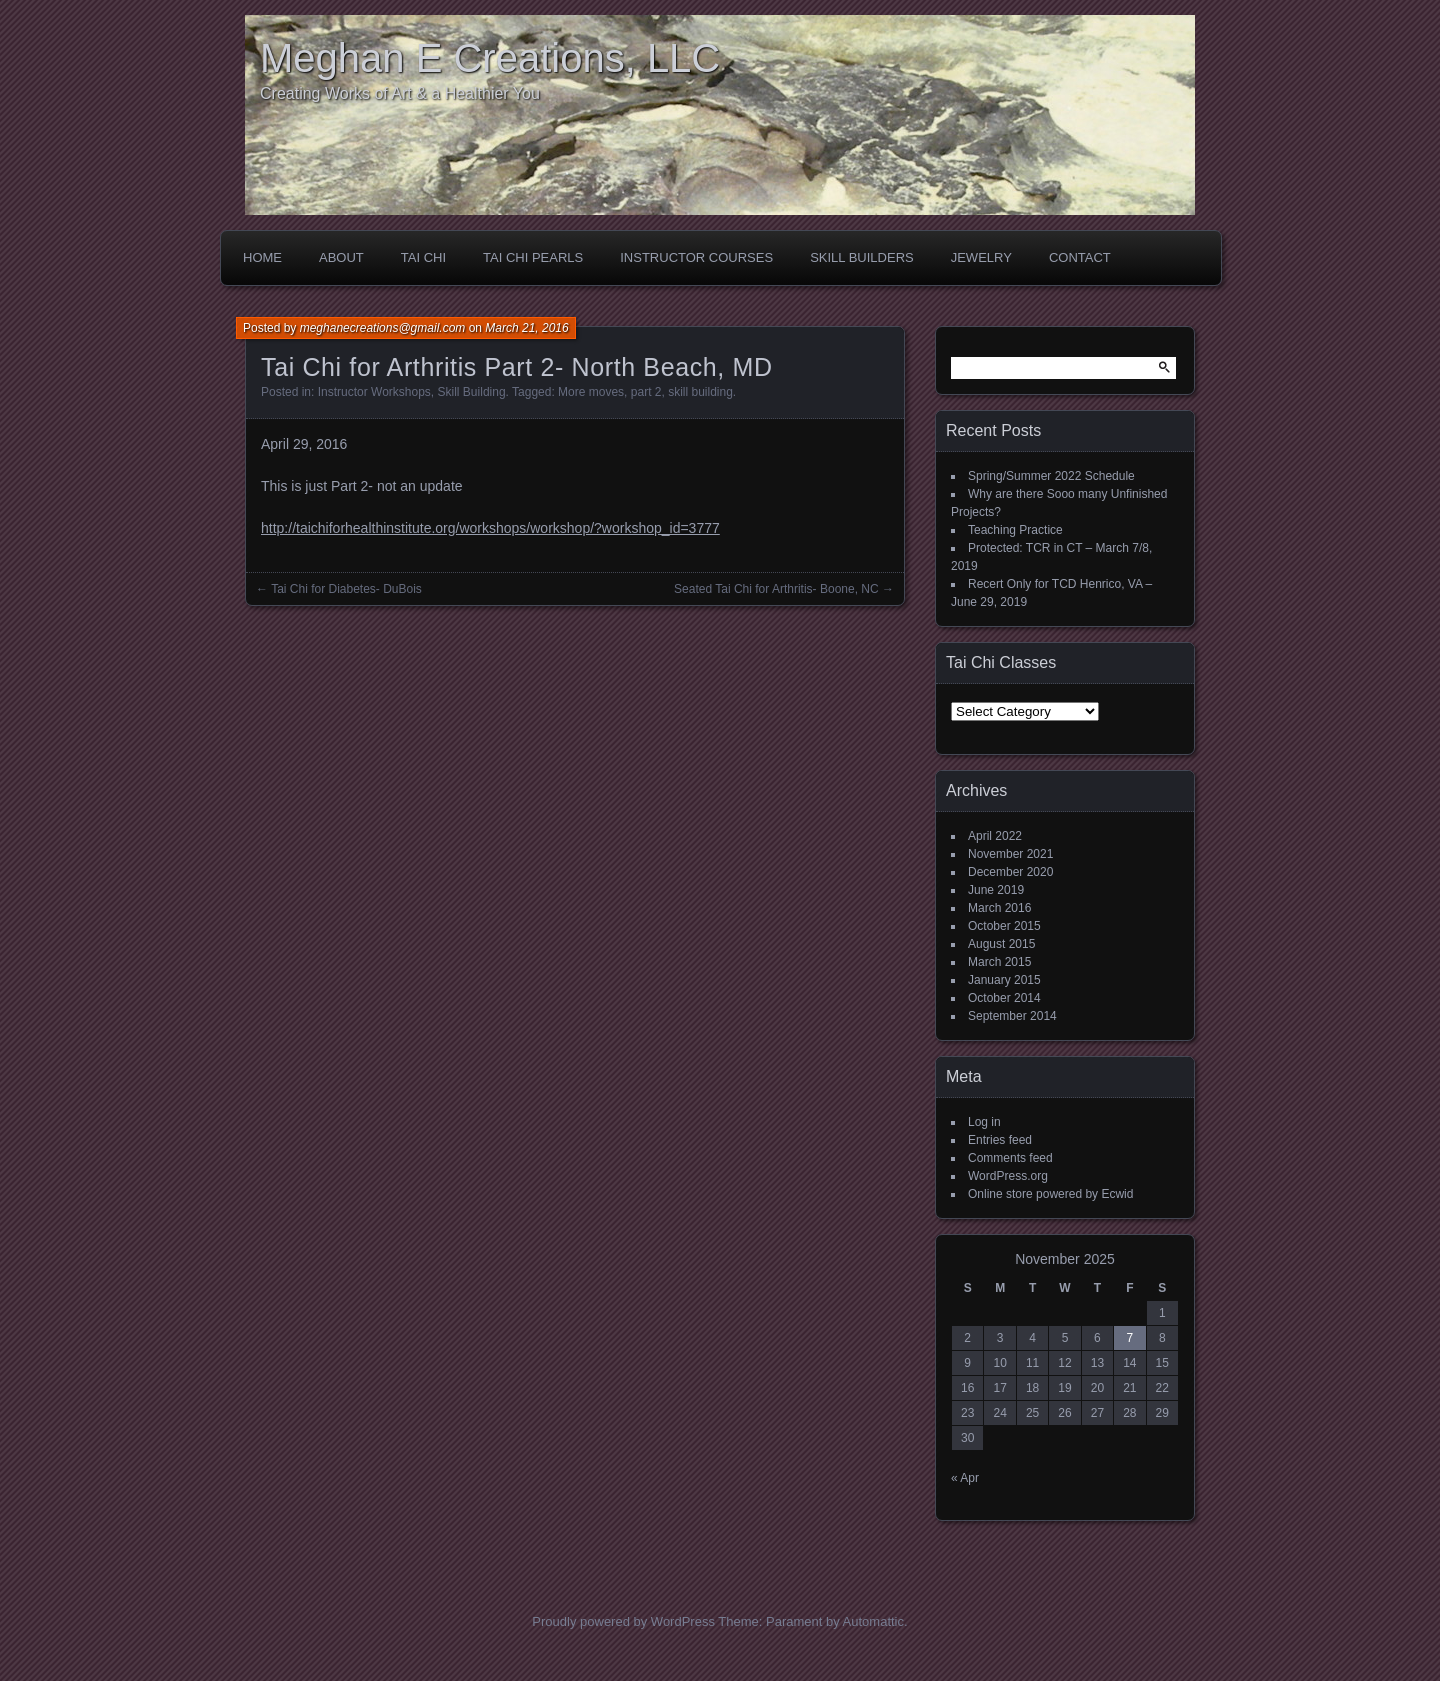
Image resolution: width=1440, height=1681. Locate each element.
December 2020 (1010, 872)
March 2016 (999, 908)
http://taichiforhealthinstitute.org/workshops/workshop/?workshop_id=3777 (490, 528)
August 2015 (1001, 944)
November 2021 (1010, 854)
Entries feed (1000, 1140)
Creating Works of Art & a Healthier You (400, 93)
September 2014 (1012, 1016)
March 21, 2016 (526, 328)
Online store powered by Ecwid (1050, 1194)
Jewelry (981, 257)
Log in (984, 1122)
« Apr (965, 1478)
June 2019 (996, 890)
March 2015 (999, 962)
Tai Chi (423, 257)
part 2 (646, 392)
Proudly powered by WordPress (623, 1621)
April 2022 (995, 836)
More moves (591, 392)
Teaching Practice (1015, 530)
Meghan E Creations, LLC (490, 58)
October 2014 (1004, 998)
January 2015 (1004, 980)
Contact (1080, 257)
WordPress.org (1008, 1176)
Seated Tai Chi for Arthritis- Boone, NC (776, 589)
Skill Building (472, 392)
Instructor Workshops (374, 392)
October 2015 (1004, 926)
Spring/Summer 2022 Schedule (1051, 476)
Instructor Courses (696, 257)
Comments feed (1010, 1158)
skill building (700, 392)
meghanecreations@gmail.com (383, 328)
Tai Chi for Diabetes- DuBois (346, 589)
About (341, 257)
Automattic (873, 1621)
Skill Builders (862, 257)
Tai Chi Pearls (533, 257)
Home (262, 257)
